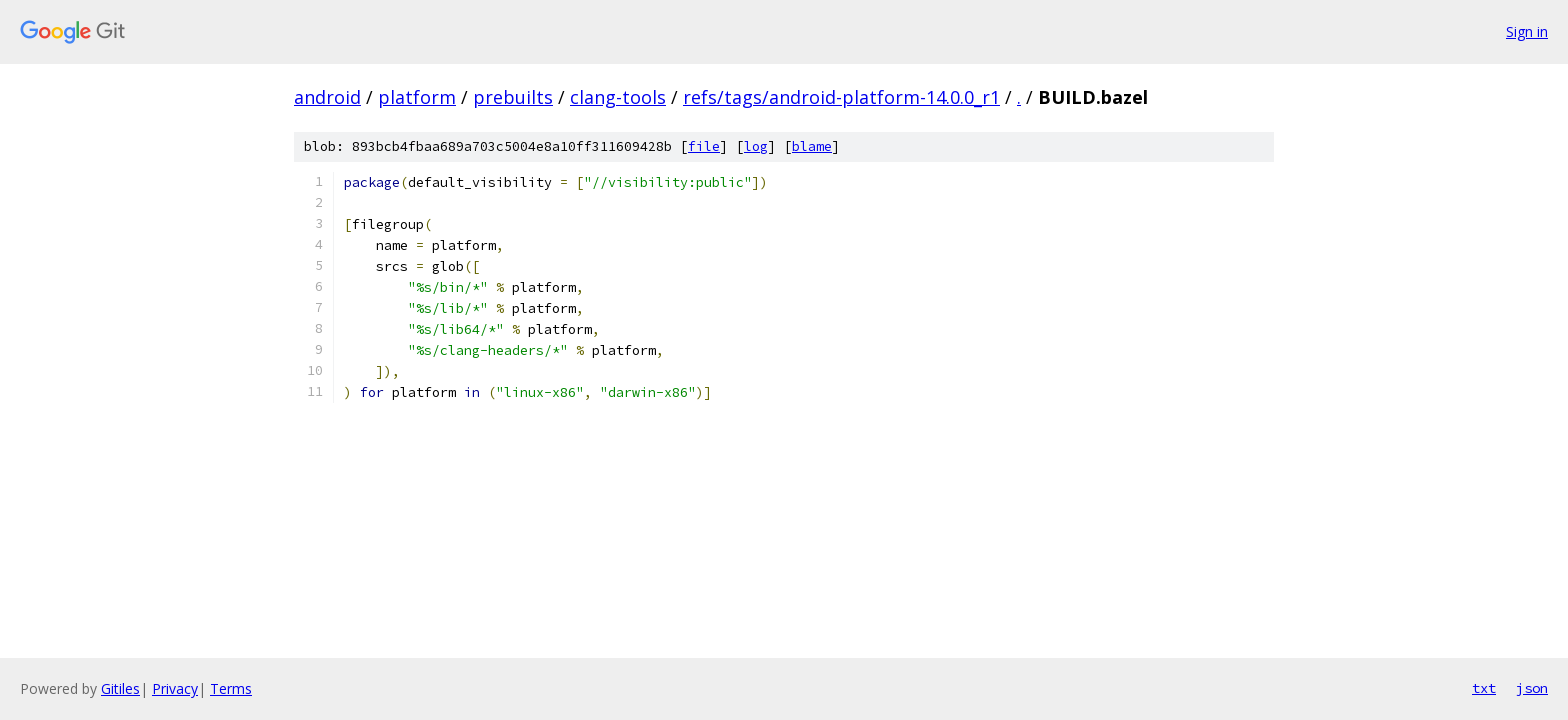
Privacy (175, 688)
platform (417, 97)
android (327, 97)
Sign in (1527, 31)
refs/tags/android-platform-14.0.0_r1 (841, 97)
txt (1484, 688)
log (756, 146)
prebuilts (513, 97)
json (1532, 688)
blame (812, 146)
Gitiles (120, 688)
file (704, 146)
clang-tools (618, 97)
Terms (231, 688)
